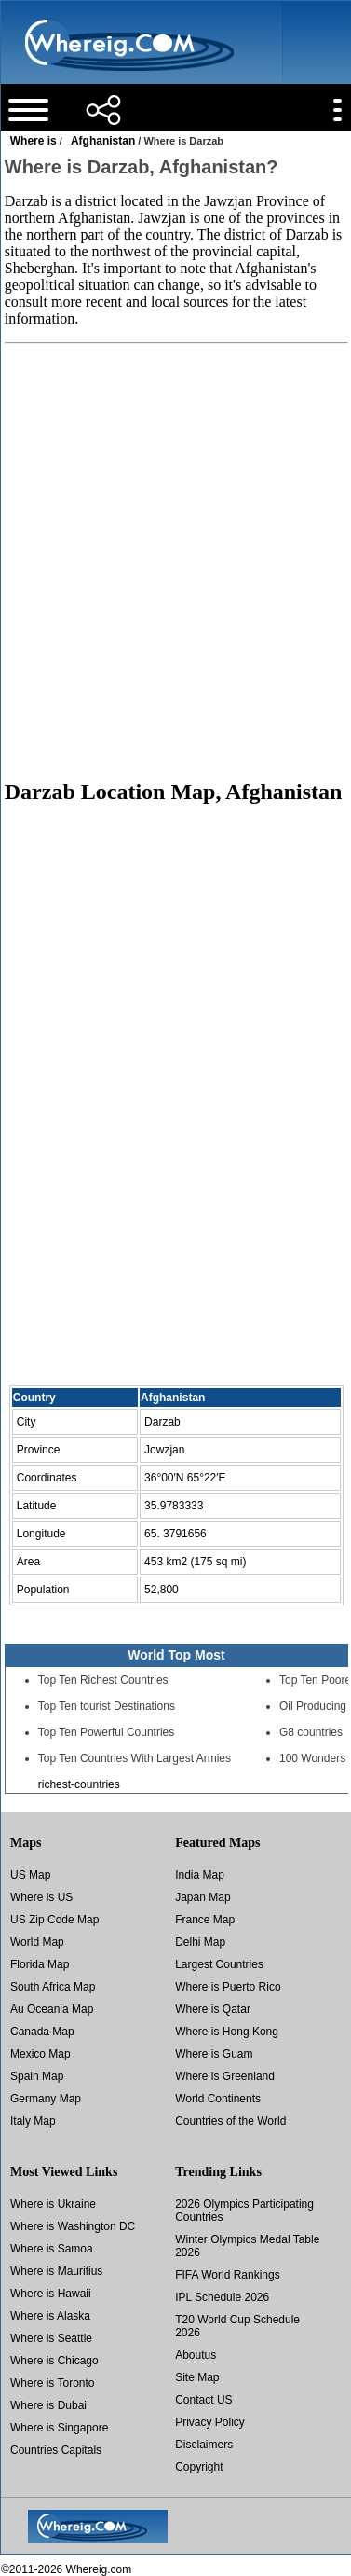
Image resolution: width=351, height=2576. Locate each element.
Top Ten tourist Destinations (106, 1706)
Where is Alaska (50, 2315)
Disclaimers (204, 2444)
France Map (205, 1919)
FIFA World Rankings (227, 2274)
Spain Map (36, 2076)
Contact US (203, 2399)
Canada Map (42, 2031)
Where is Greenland (225, 2076)
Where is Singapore (59, 2427)
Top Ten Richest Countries (103, 1680)
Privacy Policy (210, 2422)
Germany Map (45, 2098)
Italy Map (33, 2121)
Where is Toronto (52, 2383)
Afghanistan (103, 140)
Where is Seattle (51, 2338)
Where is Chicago (54, 2360)
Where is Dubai (48, 2405)
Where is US (41, 1897)
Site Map (197, 2377)
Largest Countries (219, 1964)
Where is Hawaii (50, 2293)
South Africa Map (52, 1986)
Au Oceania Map (51, 2009)
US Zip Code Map (54, 1919)
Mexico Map (40, 2053)
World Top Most (176, 1654)
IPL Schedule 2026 (222, 2297)
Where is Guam (213, 2053)
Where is (33, 140)
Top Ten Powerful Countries (106, 1732)
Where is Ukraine (53, 2204)
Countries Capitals (55, 2450)
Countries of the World (230, 2121)
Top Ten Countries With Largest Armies (134, 1758)
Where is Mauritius (56, 2271)
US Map (30, 1874)
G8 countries (311, 1732)
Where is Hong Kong (226, 2031)
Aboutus (195, 2355)
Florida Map (39, 1964)
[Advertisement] (174, 552)
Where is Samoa (51, 2248)
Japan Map (202, 1897)
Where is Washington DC (72, 2226)
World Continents (218, 2098)
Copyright (199, 2466)
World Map (37, 1942)
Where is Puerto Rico (227, 1986)
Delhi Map (200, 1942)
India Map (199, 1874)
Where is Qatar (212, 2009)
